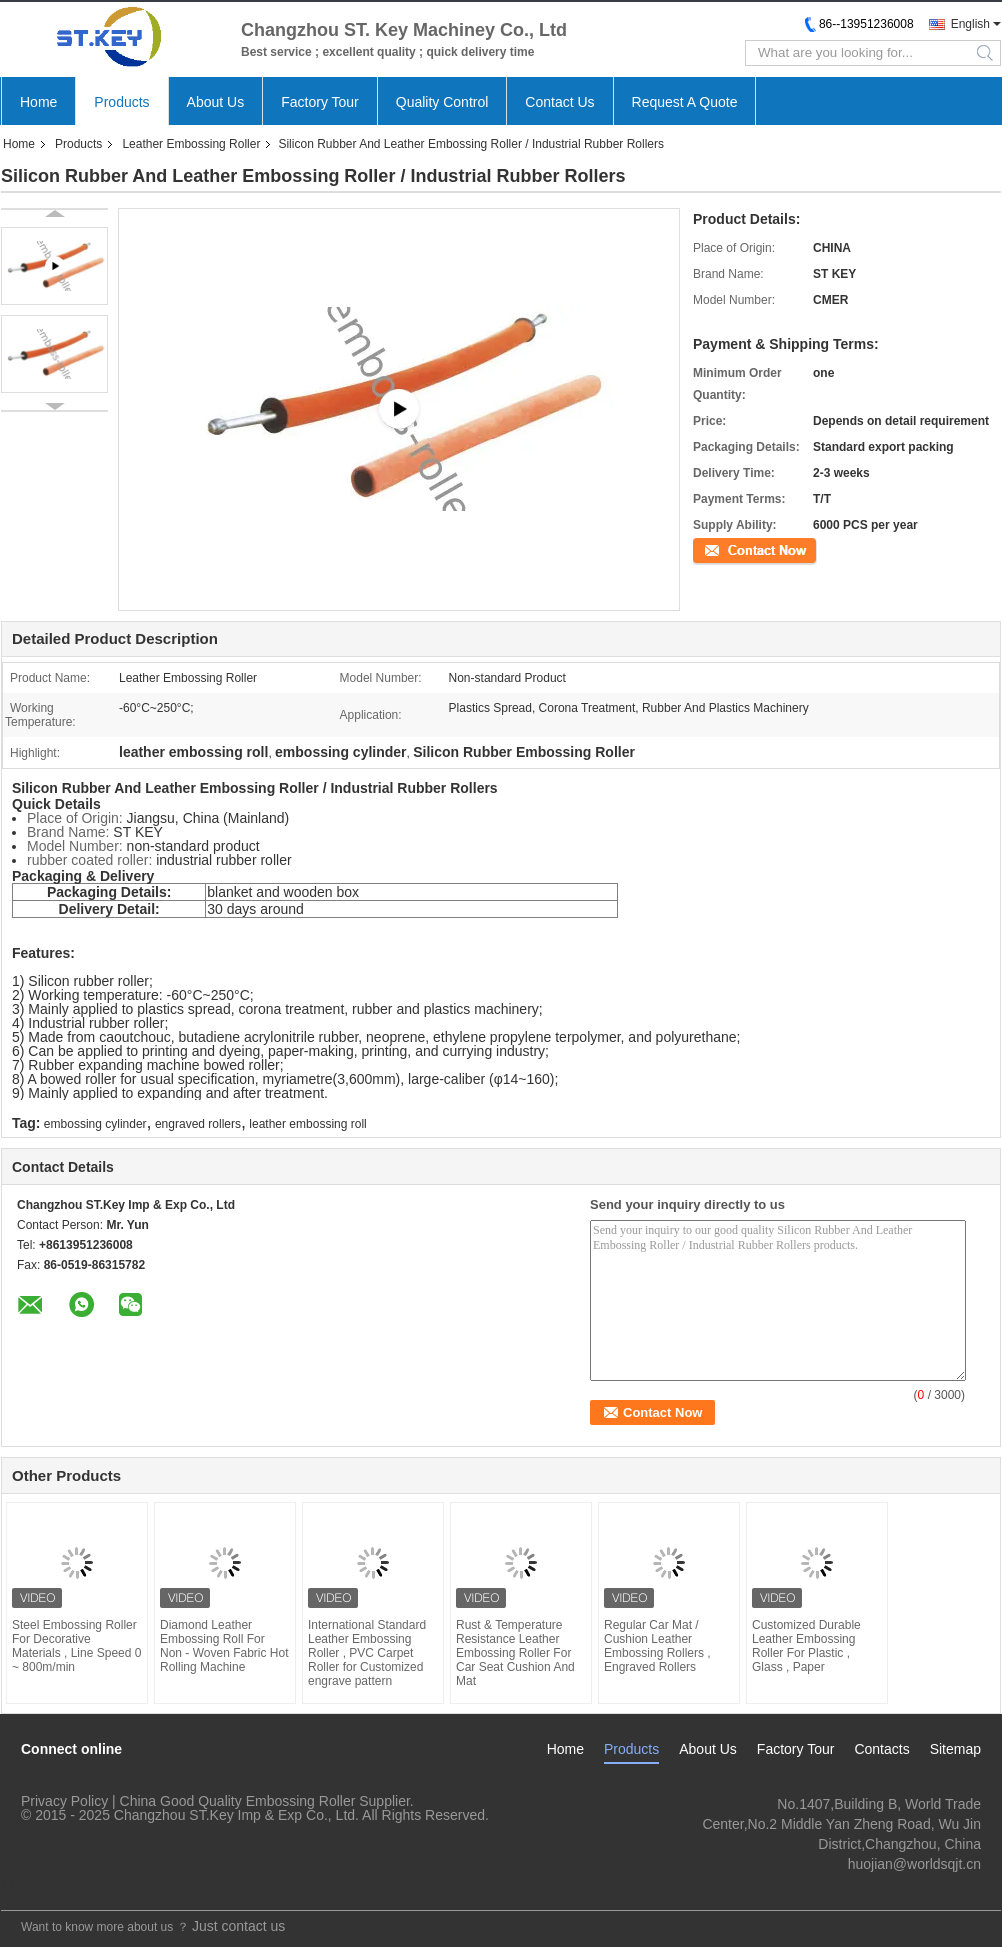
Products (121, 102)
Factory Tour (320, 102)
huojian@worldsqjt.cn (914, 1864)
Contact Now (727, 549)
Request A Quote (685, 102)
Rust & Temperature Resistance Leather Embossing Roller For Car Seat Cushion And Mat (515, 1653)
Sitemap (955, 1749)
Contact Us (559, 102)
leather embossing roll (307, 1124)
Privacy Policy (64, 1801)
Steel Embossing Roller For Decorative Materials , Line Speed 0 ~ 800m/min (76, 1646)
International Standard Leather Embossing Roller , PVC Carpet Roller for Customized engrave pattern (367, 1653)
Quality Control (442, 102)
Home (38, 102)
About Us (216, 102)
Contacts (881, 1749)
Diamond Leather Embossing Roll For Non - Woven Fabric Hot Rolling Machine (224, 1646)
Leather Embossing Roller (191, 144)
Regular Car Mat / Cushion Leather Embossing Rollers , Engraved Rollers (657, 1646)
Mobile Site (42, 1883)
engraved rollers (198, 1124)
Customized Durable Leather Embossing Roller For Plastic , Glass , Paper (806, 1646)
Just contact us (238, 1926)
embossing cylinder (95, 1124)
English (970, 24)
